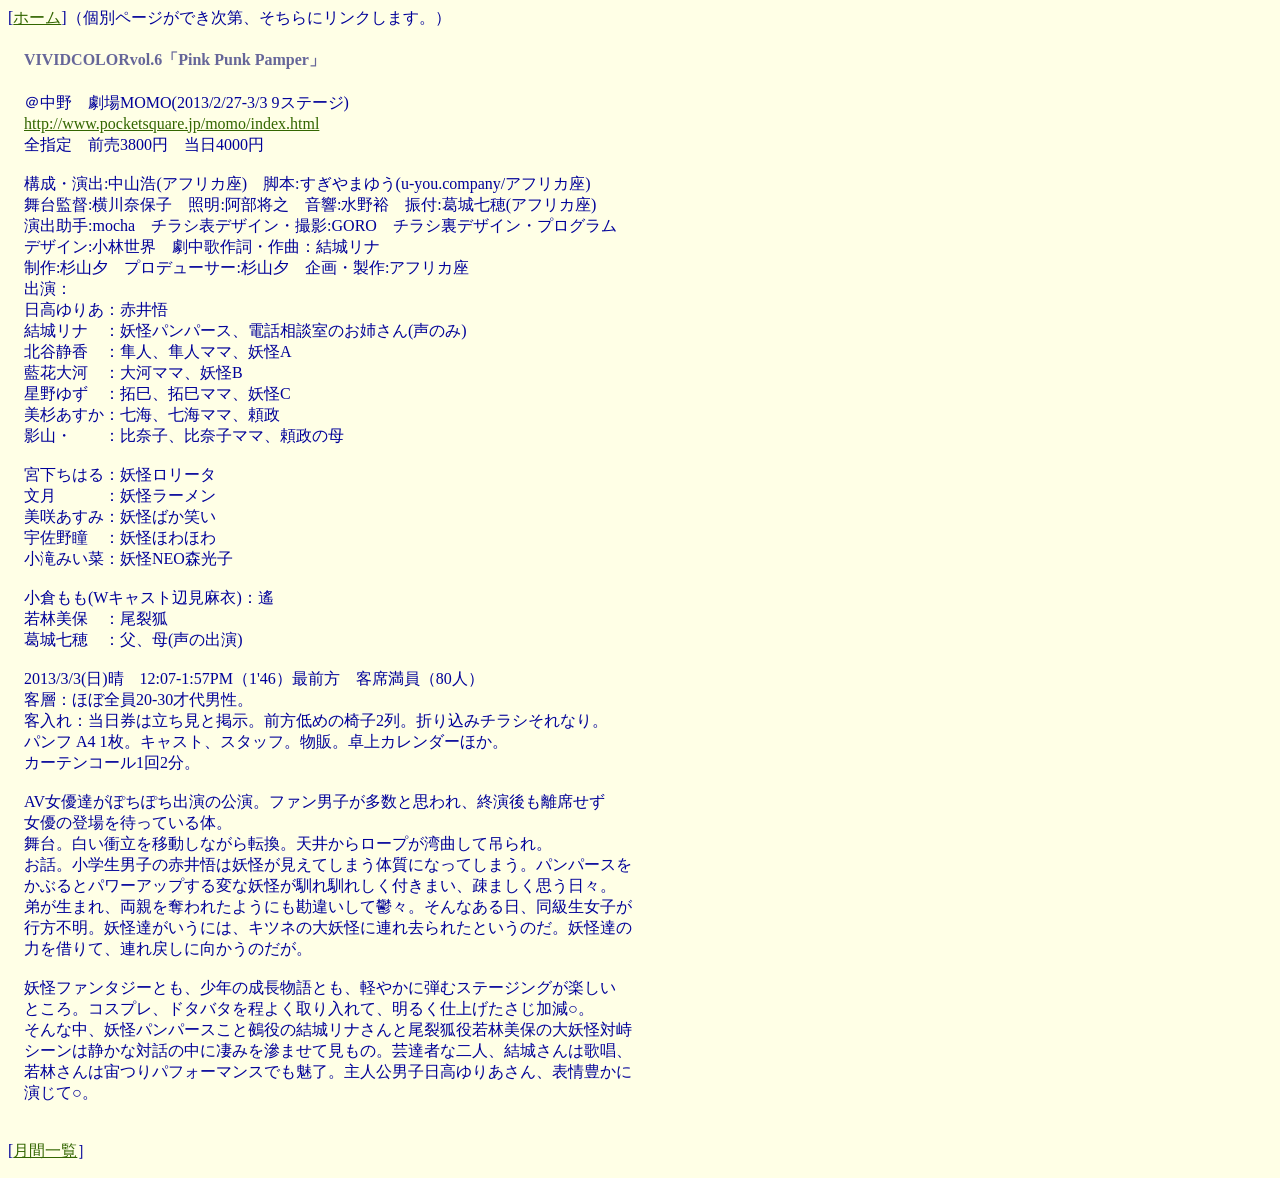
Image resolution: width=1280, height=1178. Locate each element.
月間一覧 (45, 1150)
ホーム (37, 17)
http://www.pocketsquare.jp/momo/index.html (171, 123)
